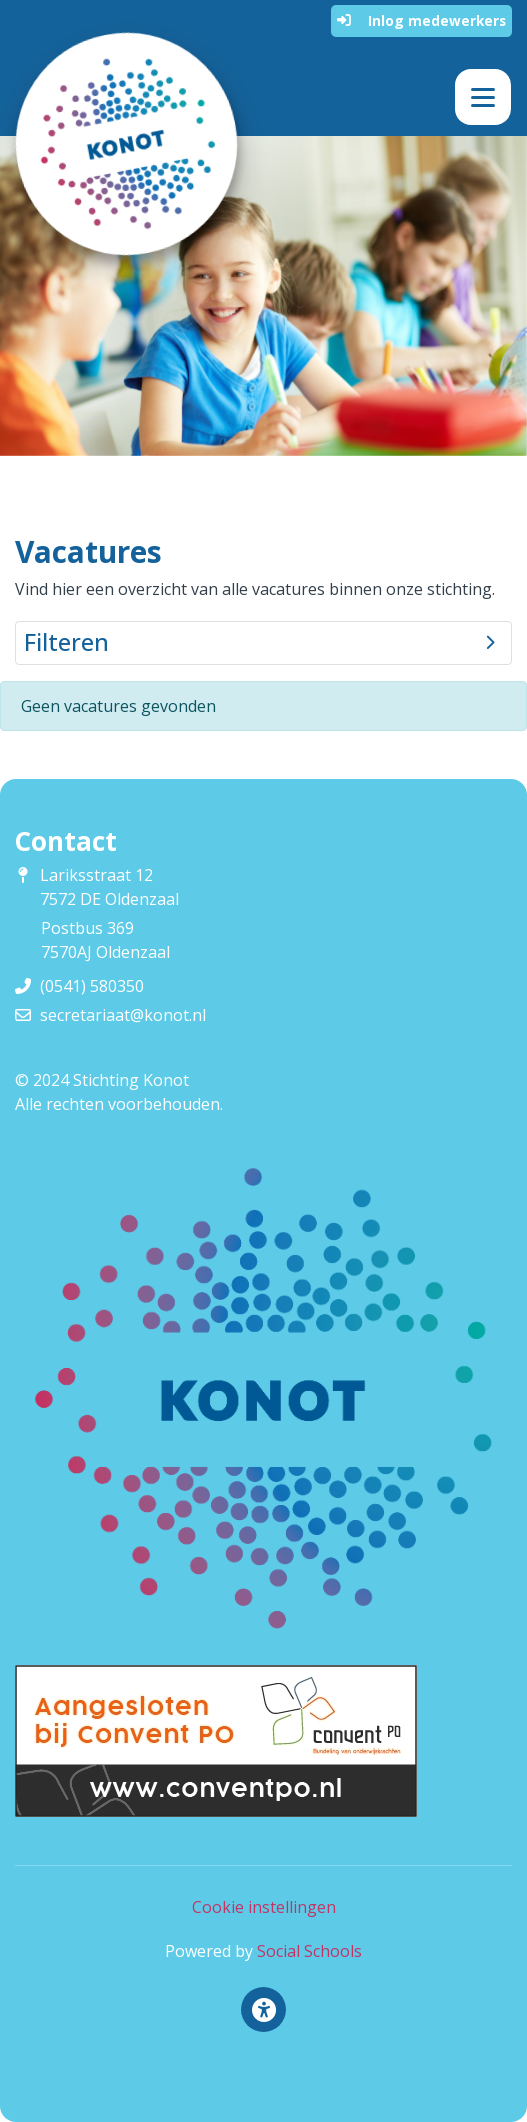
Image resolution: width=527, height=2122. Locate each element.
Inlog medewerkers (421, 20)
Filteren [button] (259, 642)
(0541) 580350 (92, 986)
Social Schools (309, 1951)
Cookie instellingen (264, 1907)
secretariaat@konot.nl (123, 1015)
